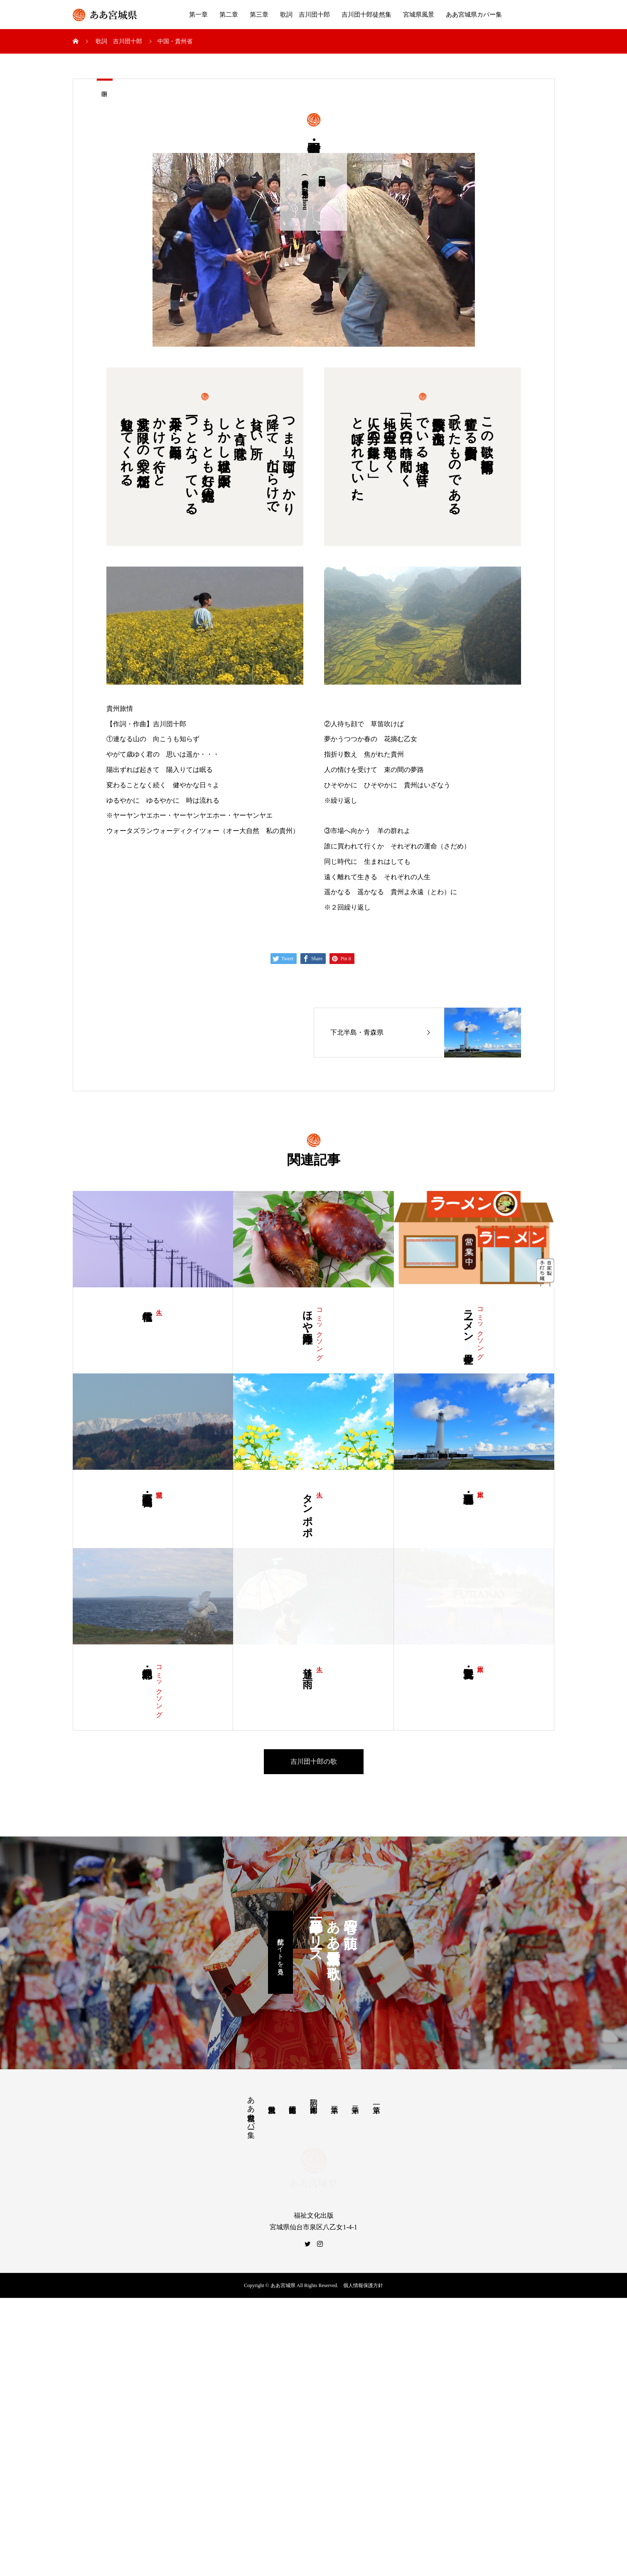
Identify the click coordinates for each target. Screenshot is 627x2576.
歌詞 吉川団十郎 (305, 14)
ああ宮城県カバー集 (474, 14)
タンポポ (307, 1508)
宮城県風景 (418, 14)
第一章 (198, 14)
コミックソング (319, 1330)
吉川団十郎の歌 (313, 1825)
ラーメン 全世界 (468, 1325)
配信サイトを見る (280, 2016)
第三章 (259, 14)
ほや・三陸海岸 (307, 1315)
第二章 (228, 14)
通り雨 (307, 1731)
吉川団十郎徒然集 (366, 14)
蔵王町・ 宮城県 (147, 1487)
